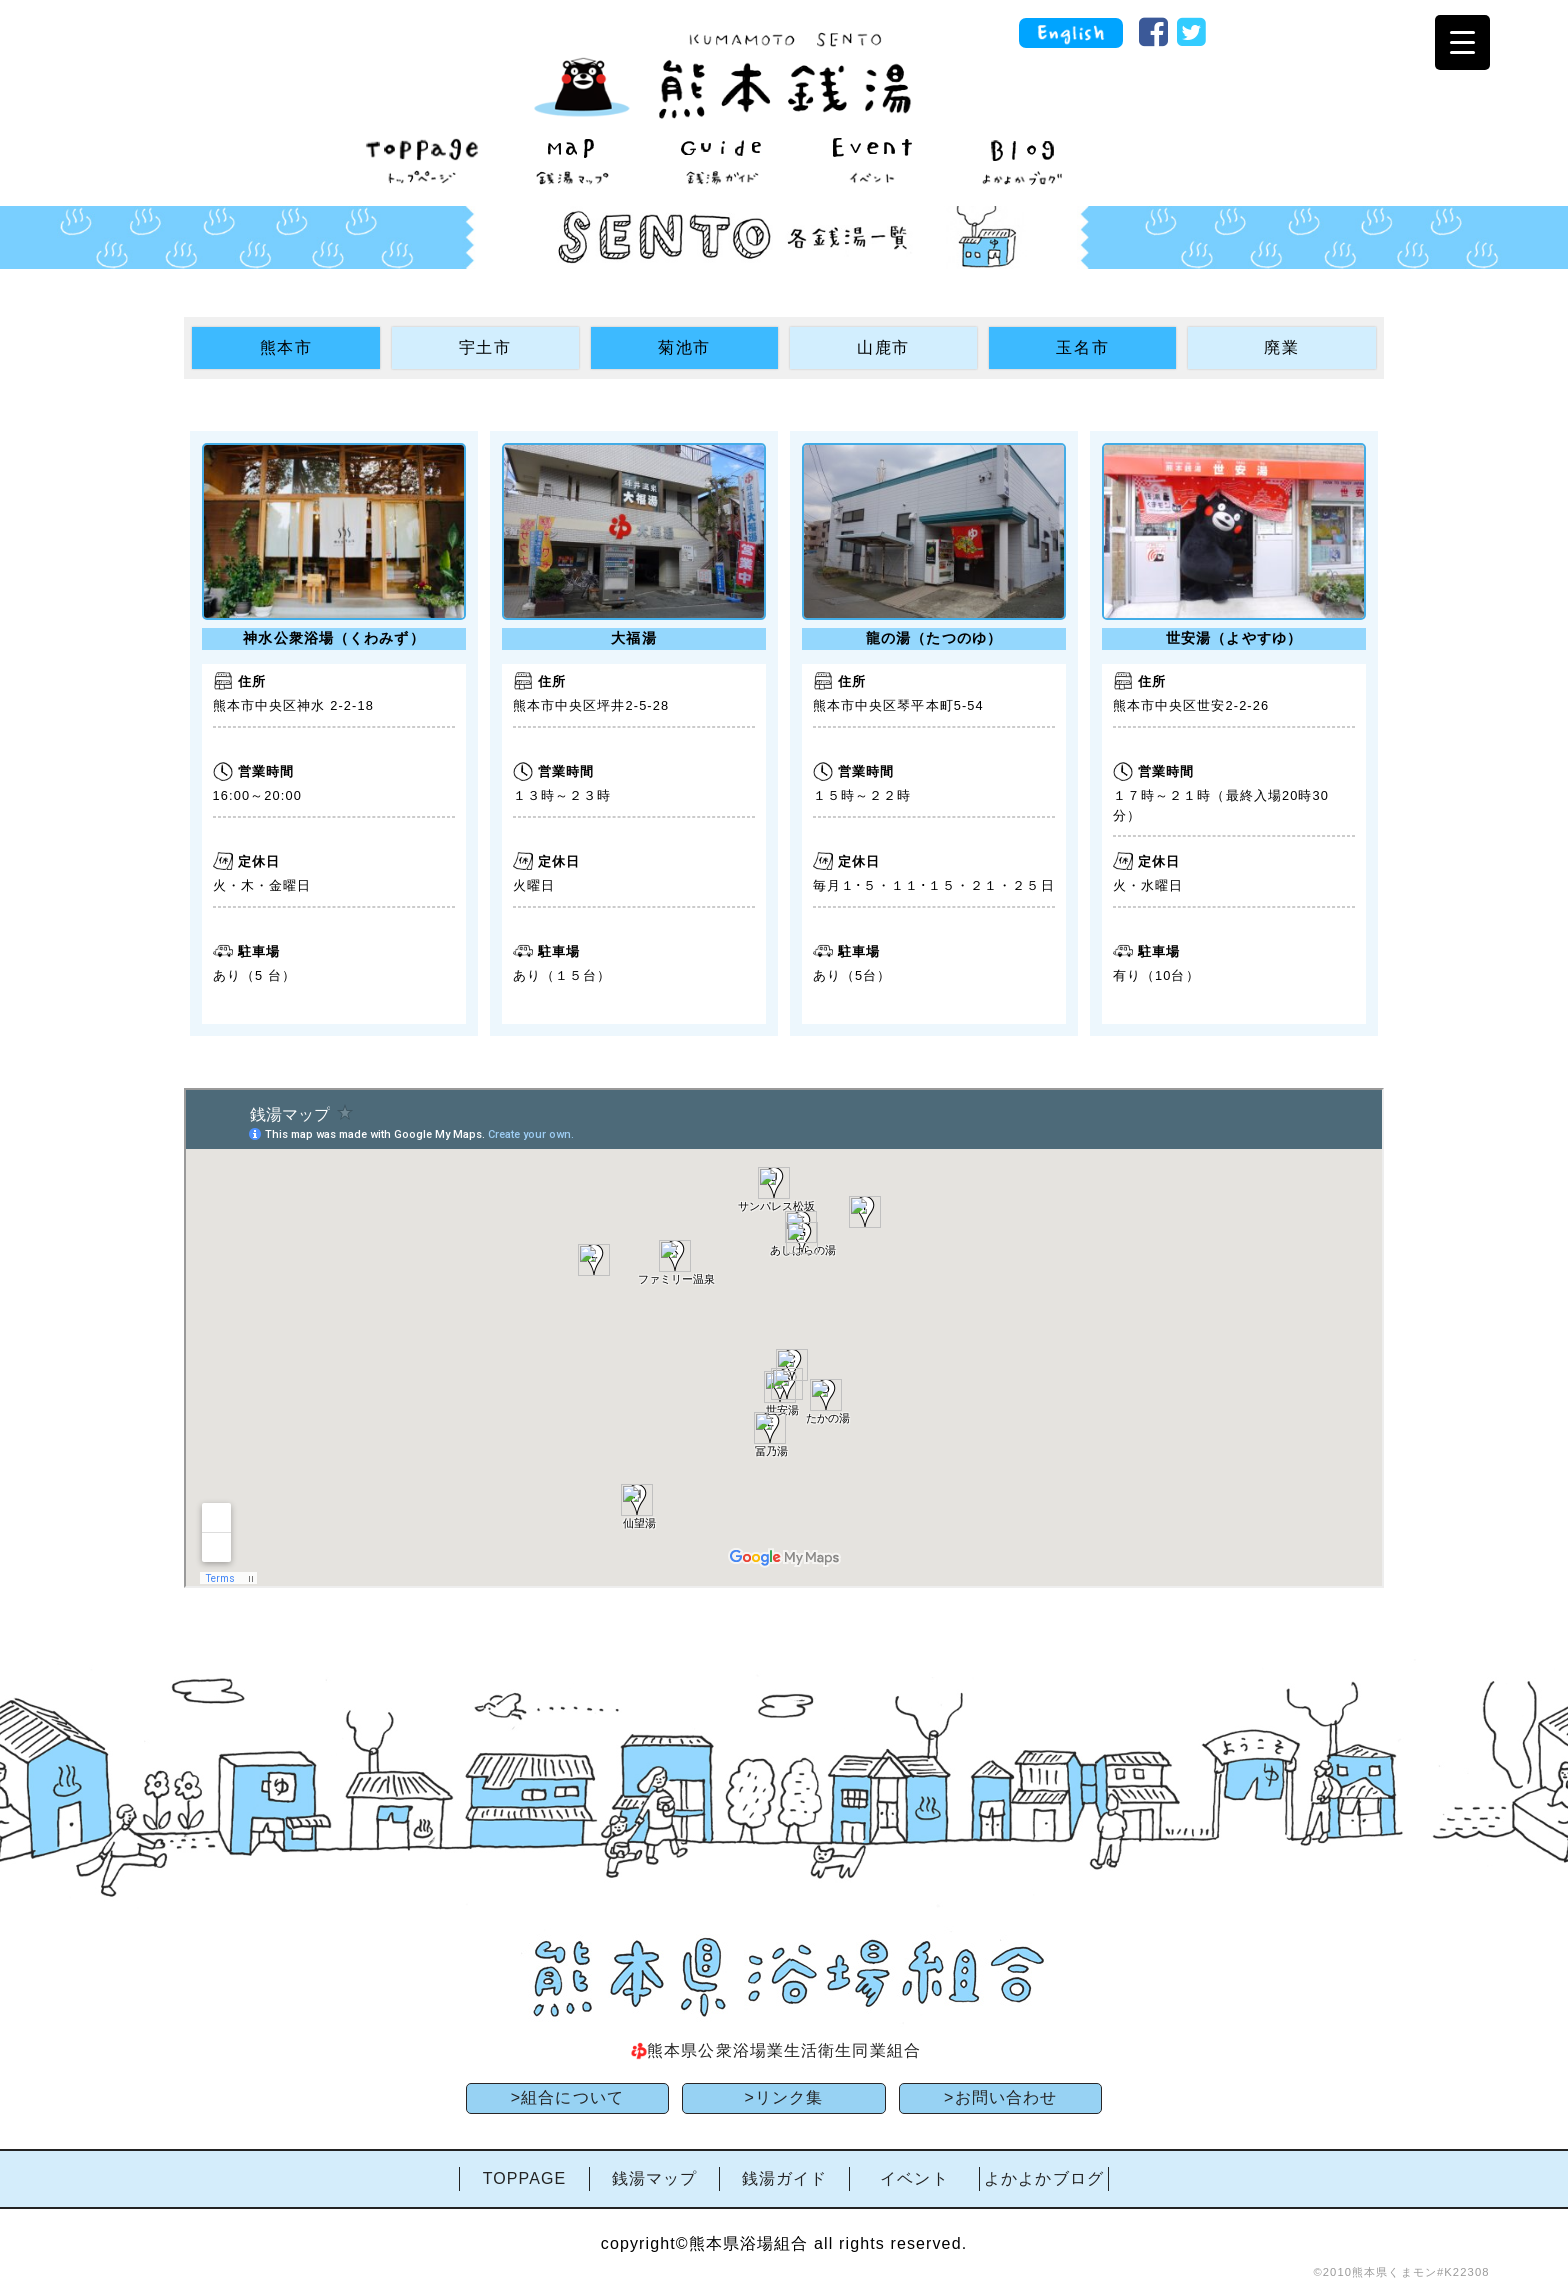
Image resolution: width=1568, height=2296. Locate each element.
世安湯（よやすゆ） (1234, 638)
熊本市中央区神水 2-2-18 (293, 705)
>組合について (567, 2097)
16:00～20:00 (257, 795)
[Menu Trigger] (1462, 42)
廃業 (1281, 347)
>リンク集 (784, 2097)
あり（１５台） (562, 975)
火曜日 (534, 885)
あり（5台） (852, 975)
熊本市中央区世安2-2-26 (1191, 705)
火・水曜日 (1148, 885)
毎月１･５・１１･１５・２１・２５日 (934, 885)
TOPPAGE (525, 2178)
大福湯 (633, 638)
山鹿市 (883, 347)
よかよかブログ (1044, 2178)
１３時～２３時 (562, 795)
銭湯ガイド (785, 2178)
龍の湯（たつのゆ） (934, 638)
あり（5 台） (255, 975)
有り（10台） (1156, 975)
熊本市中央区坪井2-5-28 (591, 705)
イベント (914, 2178)
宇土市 (485, 347)
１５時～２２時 (862, 795)
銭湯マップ (655, 2178)
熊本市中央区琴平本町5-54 (898, 705)
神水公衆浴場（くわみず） (333, 638)
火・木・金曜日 (262, 885)
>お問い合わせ (1000, 2097)
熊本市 (286, 347)
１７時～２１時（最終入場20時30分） (1221, 805)
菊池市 (684, 347)
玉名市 (1082, 347)
